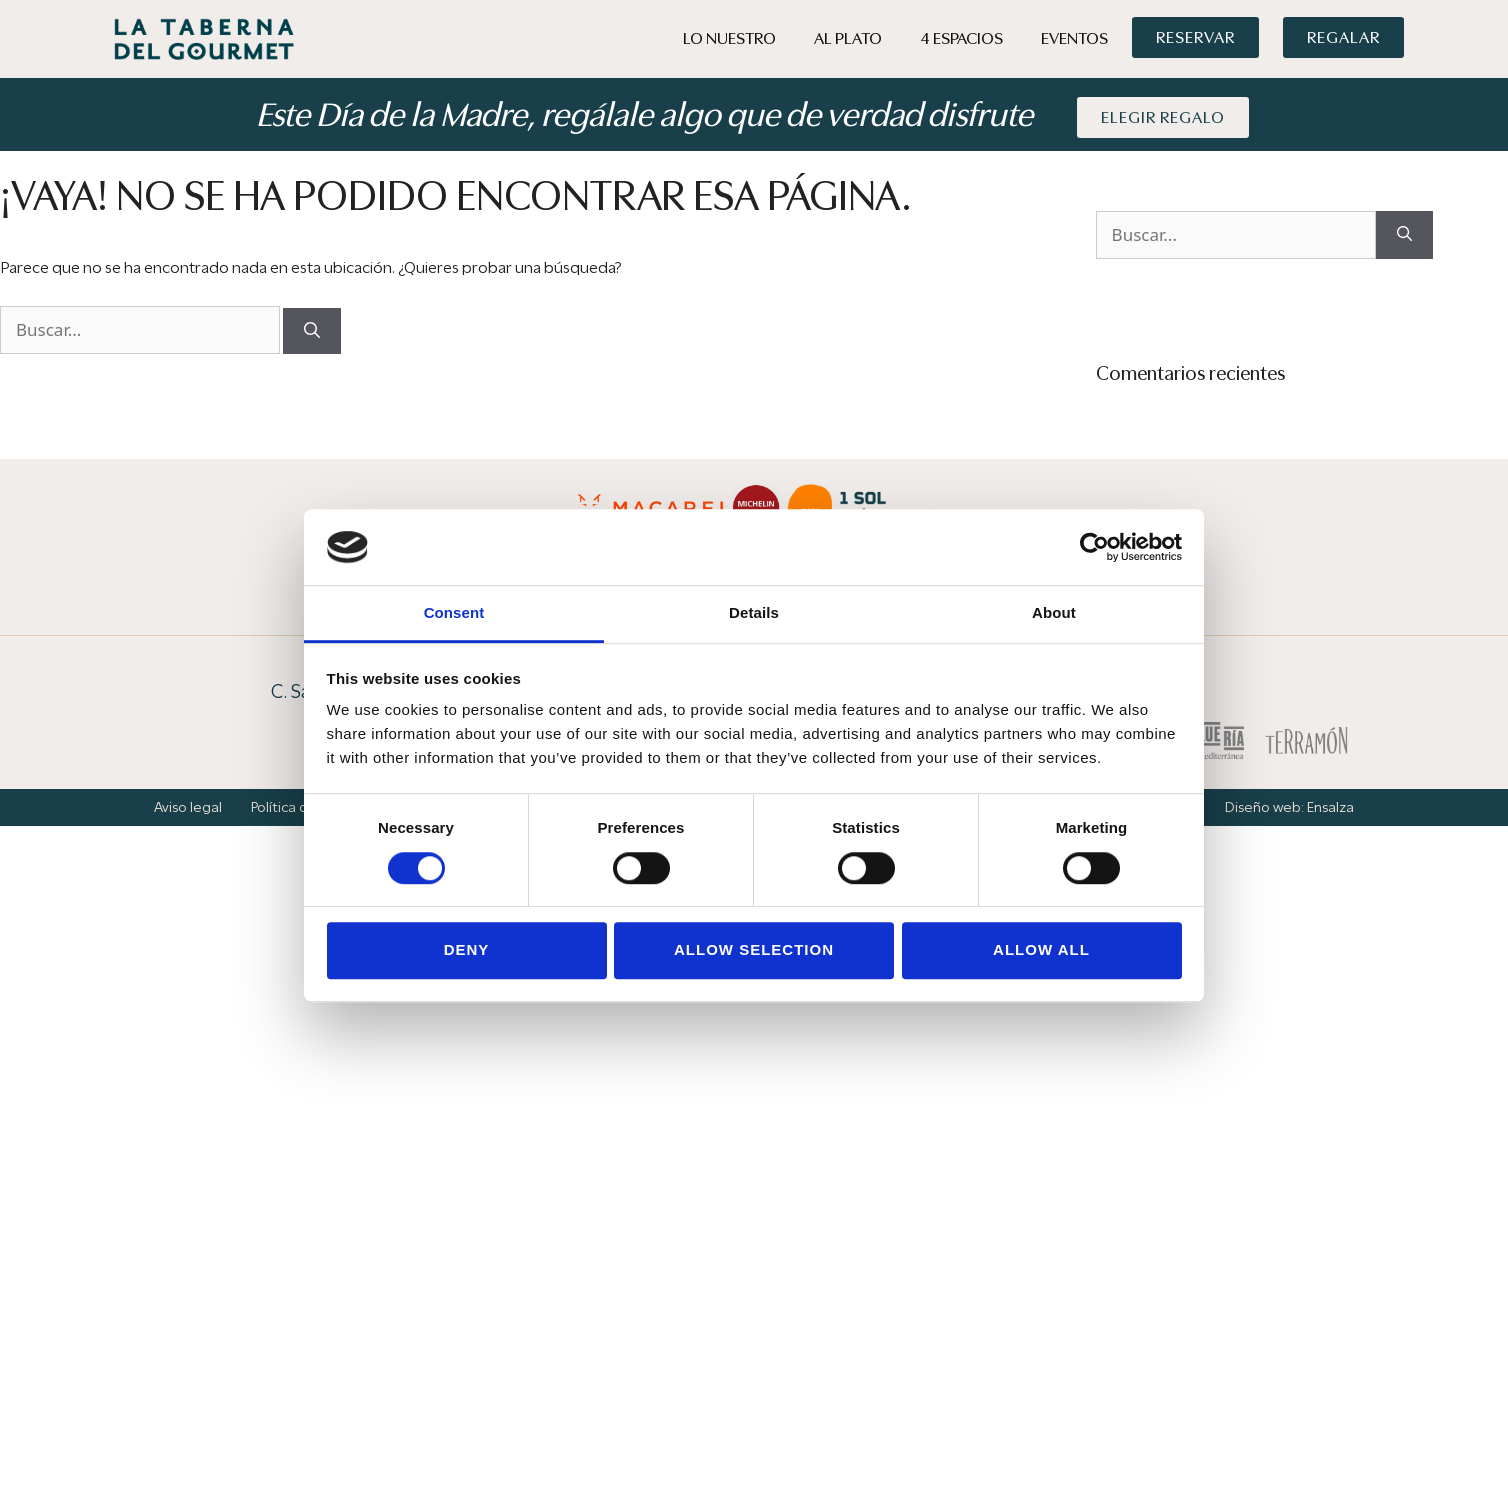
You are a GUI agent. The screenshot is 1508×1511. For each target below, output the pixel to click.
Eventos (1074, 38)
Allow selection (754, 949)
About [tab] (1054, 613)
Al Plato (848, 38)
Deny (467, 949)
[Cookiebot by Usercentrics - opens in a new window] (1094, 547)
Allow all (1041, 949)
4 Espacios (961, 38)
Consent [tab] (454, 613)
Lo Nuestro (729, 38)
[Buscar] (312, 331)
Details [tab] (754, 613)
